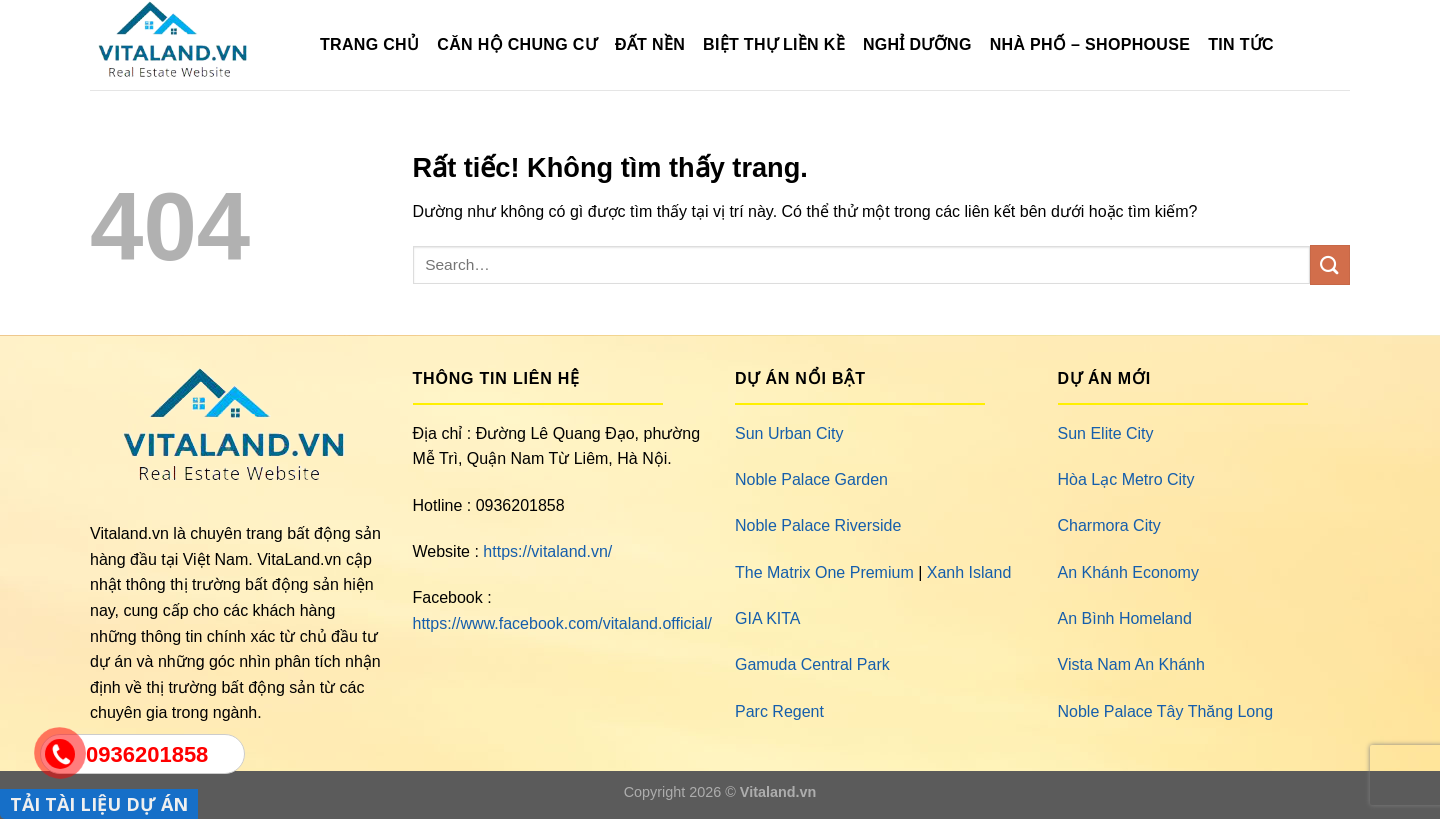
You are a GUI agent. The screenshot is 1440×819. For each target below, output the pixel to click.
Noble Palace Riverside (818, 525)
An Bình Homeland (1125, 618)
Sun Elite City (1106, 433)
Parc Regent (779, 711)
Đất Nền (650, 44)
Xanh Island (969, 572)
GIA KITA (768, 618)
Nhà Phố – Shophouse (1090, 44)
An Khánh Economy (1128, 572)
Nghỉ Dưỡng (917, 44)
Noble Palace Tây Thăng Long (1166, 711)
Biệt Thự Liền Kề (774, 44)
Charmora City (1109, 525)
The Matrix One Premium (824, 572)
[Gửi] (1330, 264)
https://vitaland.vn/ (547, 551)
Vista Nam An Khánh (1131, 664)
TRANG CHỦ (369, 44)
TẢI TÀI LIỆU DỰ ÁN (99, 804)
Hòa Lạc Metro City (1126, 479)
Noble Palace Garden (811, 479)
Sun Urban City (789, 433)
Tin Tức (1241, 44)
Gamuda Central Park (812, 664)
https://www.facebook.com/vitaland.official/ (562, 623)
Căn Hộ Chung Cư (517, 44)
